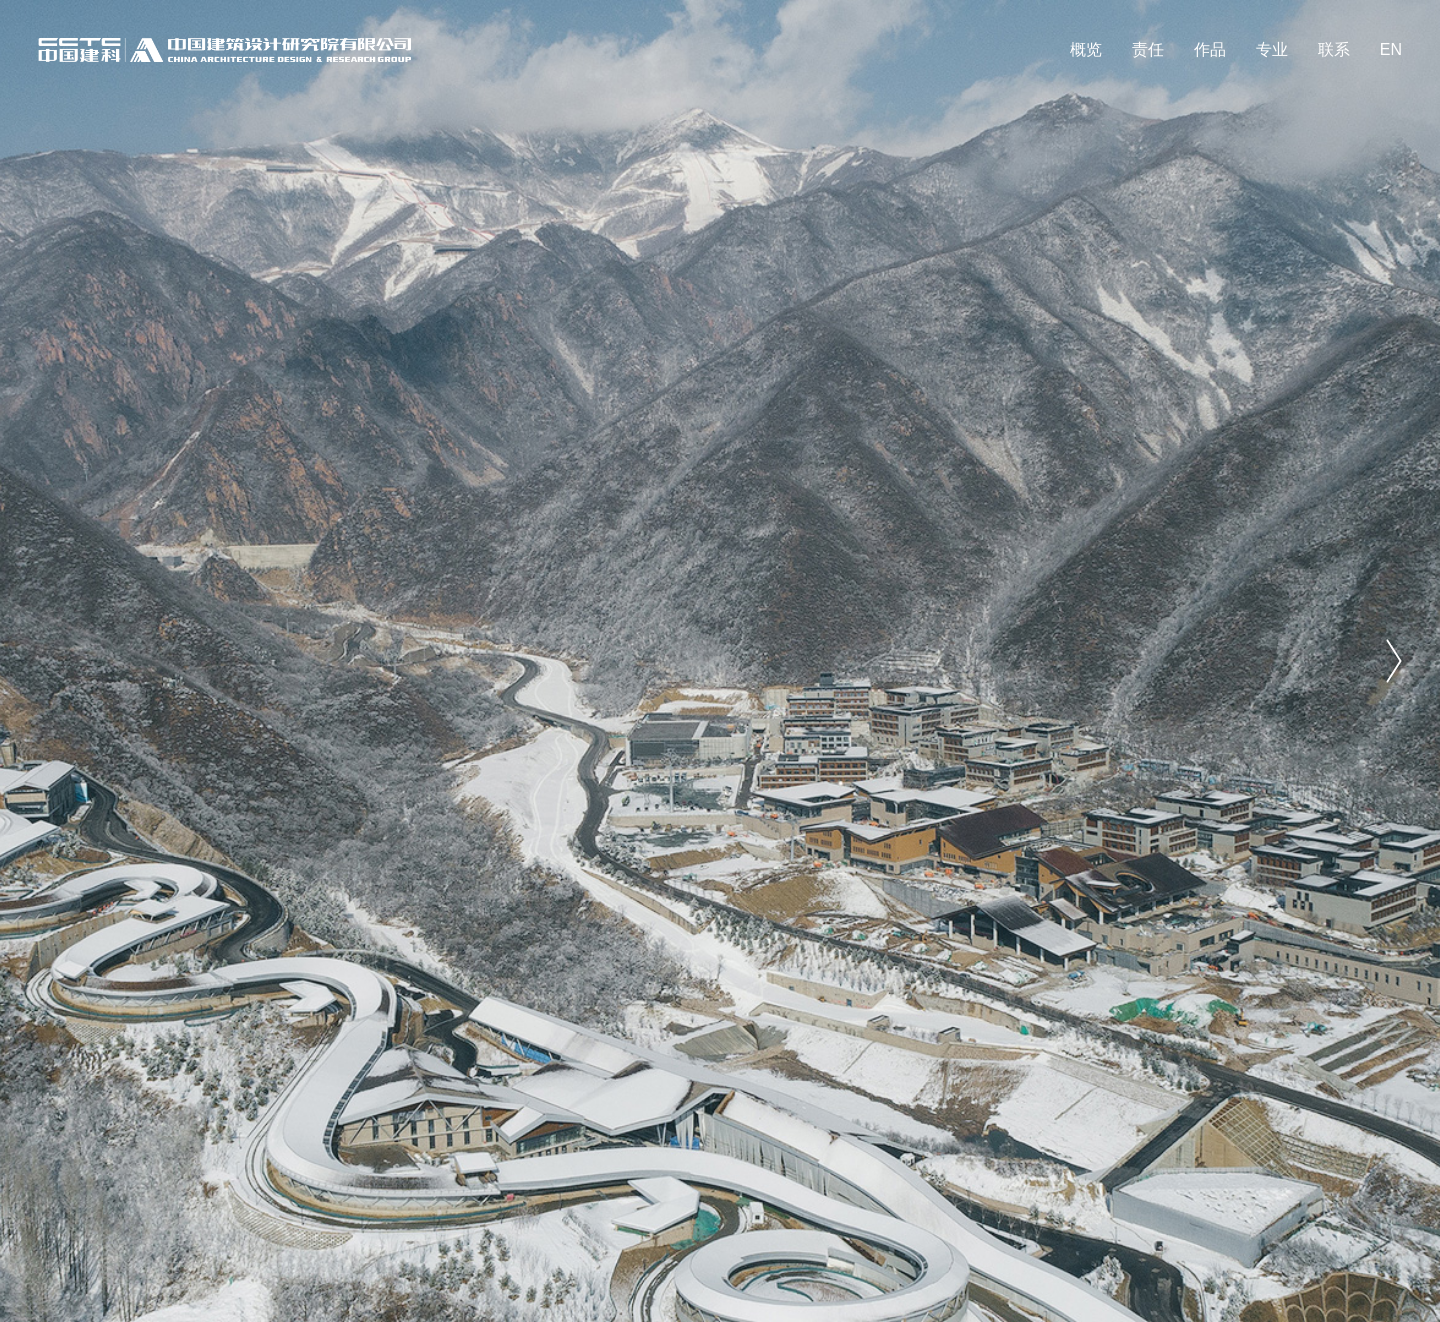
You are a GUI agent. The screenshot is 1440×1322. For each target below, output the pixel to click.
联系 (1334, 49)
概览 (1086, 49)
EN (1391, 49)
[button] (1394, 661)
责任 (1148, 49)
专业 (1272, 49)
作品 (1210, 49)
